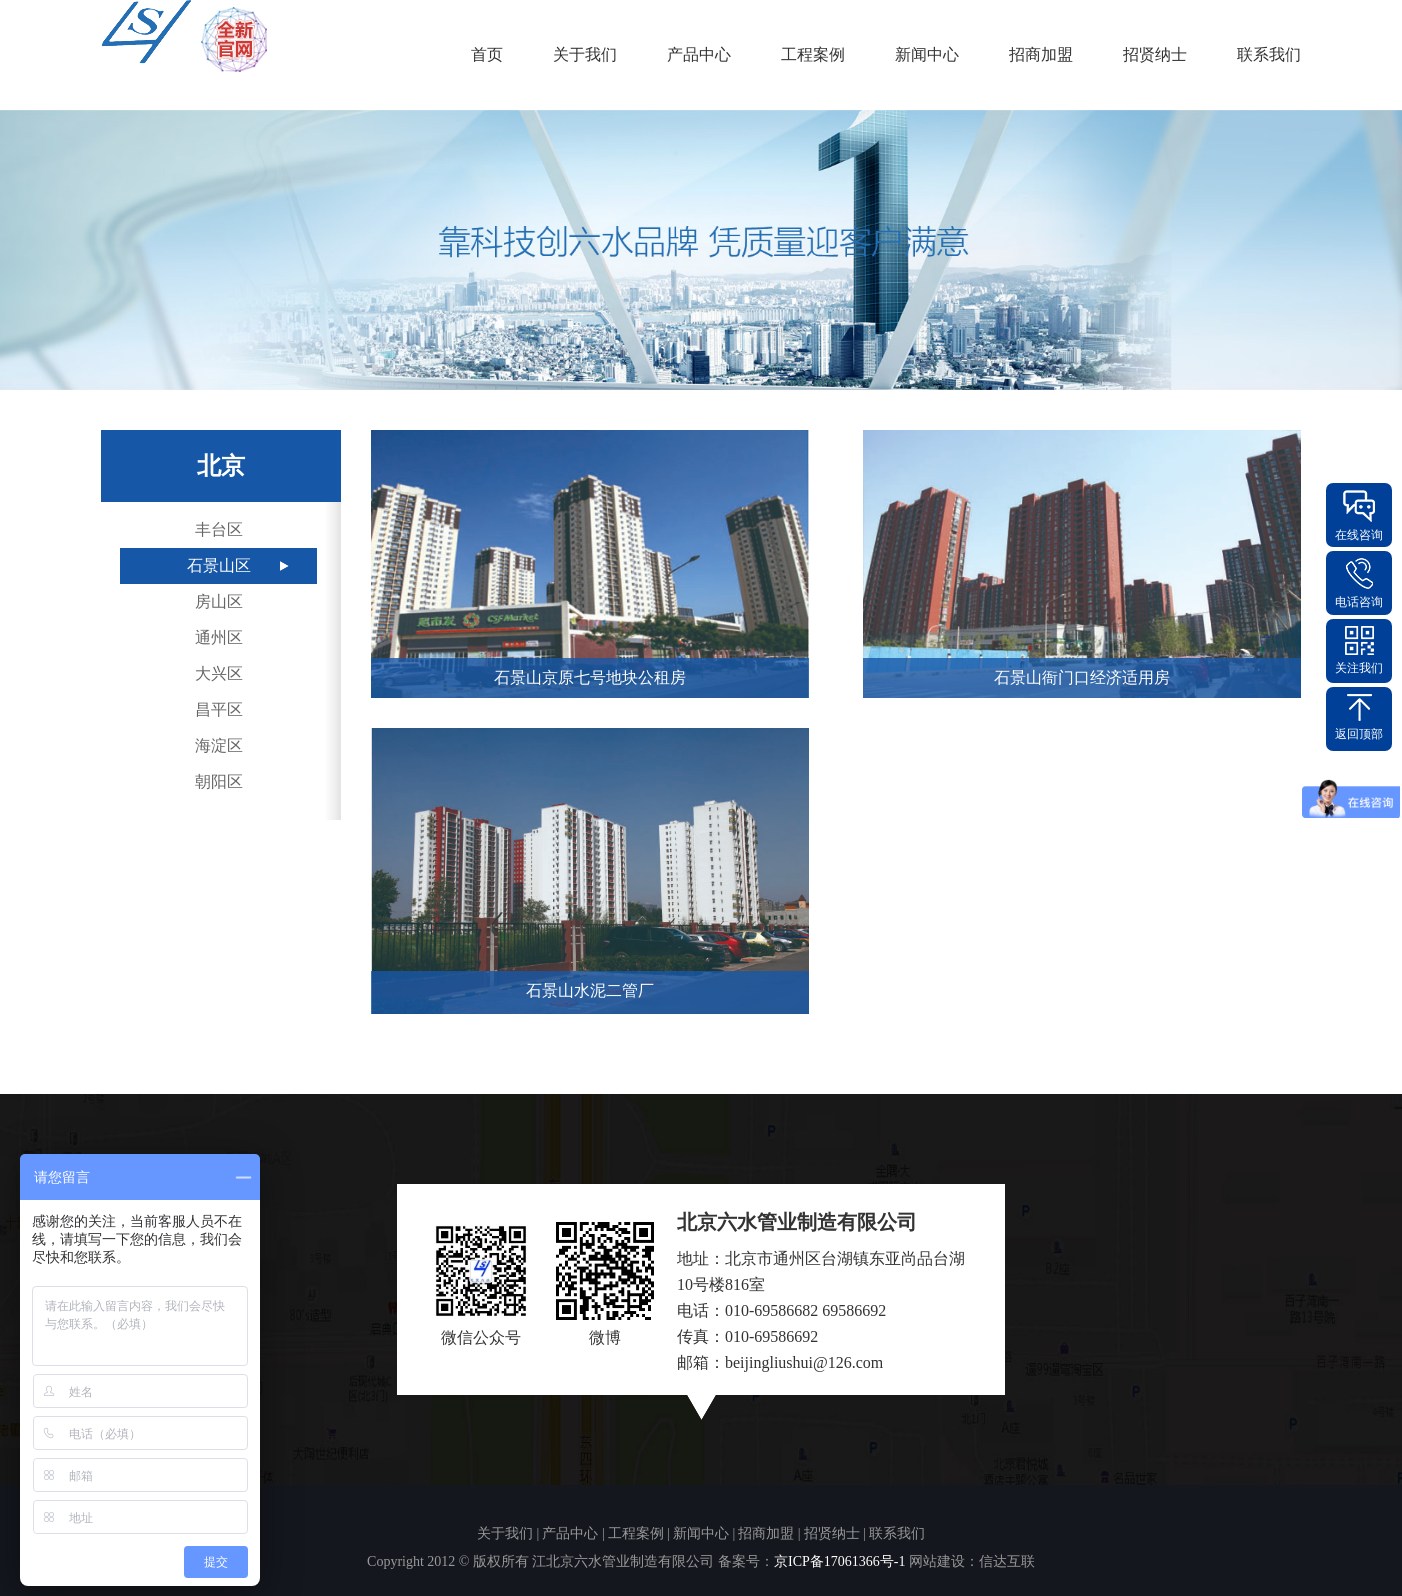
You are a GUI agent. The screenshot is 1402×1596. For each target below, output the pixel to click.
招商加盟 (1041, 54)
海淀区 (219, 745)
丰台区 (219, 529)
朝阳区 (219, 781)
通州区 (219, 637)
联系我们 (1269, 54)
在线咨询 (1359, 535)
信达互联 (1007, 1561)
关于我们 (585, 54)
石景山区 (219, 565)
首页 (487, 54)
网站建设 (937, 1561)
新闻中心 (927, 54)
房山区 (219, 601)
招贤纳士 (1155, 54)
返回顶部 (1359, 734)
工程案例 (813, 54)
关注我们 (1359, 668)
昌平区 (219, 709)
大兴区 (219, 673)
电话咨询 (1359, 602)
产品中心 (699, 54)
